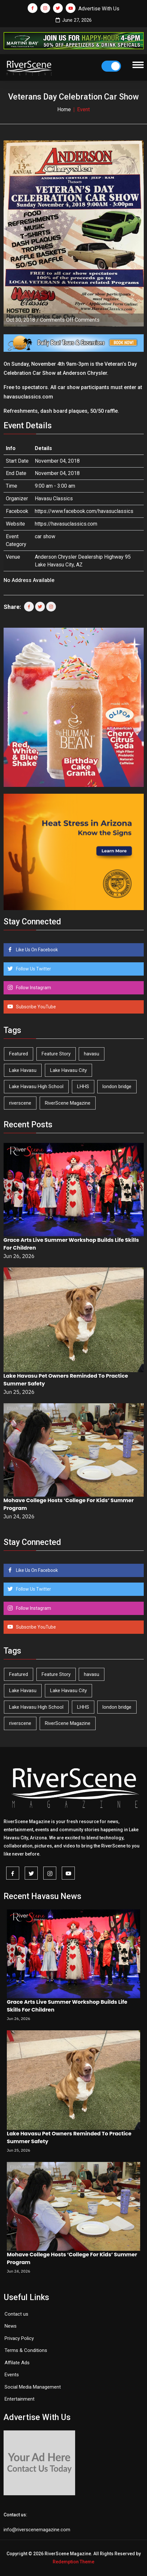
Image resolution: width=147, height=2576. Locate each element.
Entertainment (19, 2399)
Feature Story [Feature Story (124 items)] (56, 1054)
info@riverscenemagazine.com (37, 2530)
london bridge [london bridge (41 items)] (116, 1086)
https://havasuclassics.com (66, 524)
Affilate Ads (17, 2363)
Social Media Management (33, 2387)
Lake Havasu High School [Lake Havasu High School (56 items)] (36, 1086)
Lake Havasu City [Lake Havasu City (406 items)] (68, 1070)
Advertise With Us (98, 9)
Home (64, 109)
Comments (70, 320)
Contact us (16, 2314)
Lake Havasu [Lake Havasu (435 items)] (22, 1070)
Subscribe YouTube (35, 1006)
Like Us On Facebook (36, 949)
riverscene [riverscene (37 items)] (20, 1103)
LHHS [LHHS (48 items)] (83, 1086)
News (11, 2326)
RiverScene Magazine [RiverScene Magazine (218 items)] (67, 1103)
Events (12, 2375)
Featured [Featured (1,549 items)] (18, 1054)
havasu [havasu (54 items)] (91, 1054)
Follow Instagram (33, 987)
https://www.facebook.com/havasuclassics (84, 511)
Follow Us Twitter (33, 968)
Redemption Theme (73, 2561)
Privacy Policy (19, 2338)
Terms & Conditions (26, 2350)
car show (45, 536)
